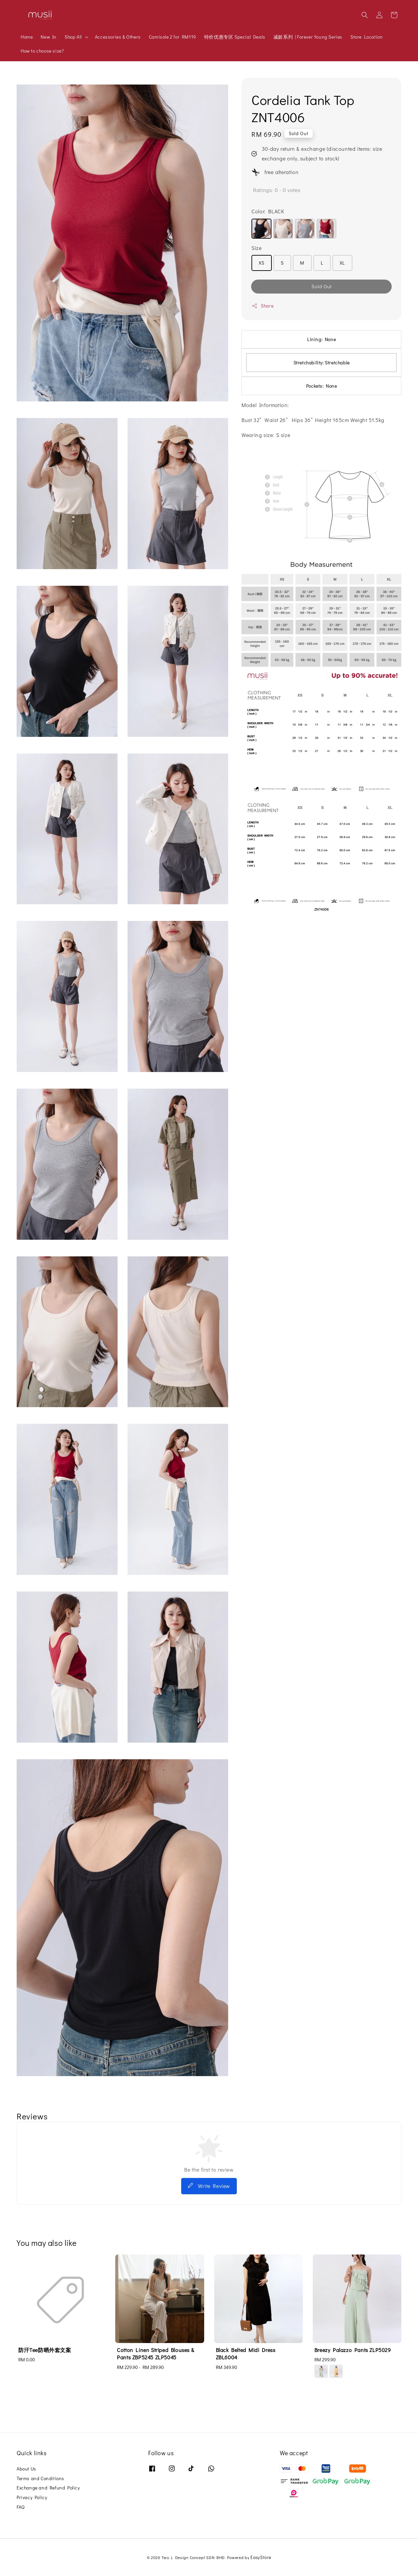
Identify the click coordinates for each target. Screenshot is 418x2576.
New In (49, 37)
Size (256, 247)
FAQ (21, 2507)
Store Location (366, 37)
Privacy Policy (32, 2497)
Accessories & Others (118, 37)
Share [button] (262, 306)
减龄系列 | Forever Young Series (307, 37)
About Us (26, 2469)
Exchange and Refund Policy (48, 2487)
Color (267, 211)
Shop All (73, 37)
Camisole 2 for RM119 (172, 37)
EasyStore (260, 2557)
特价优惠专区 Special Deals (234, 37)
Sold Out (321, 286)
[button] (364, 15)
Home (27, 37)
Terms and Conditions (40, 2478)
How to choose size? (42, 51)
